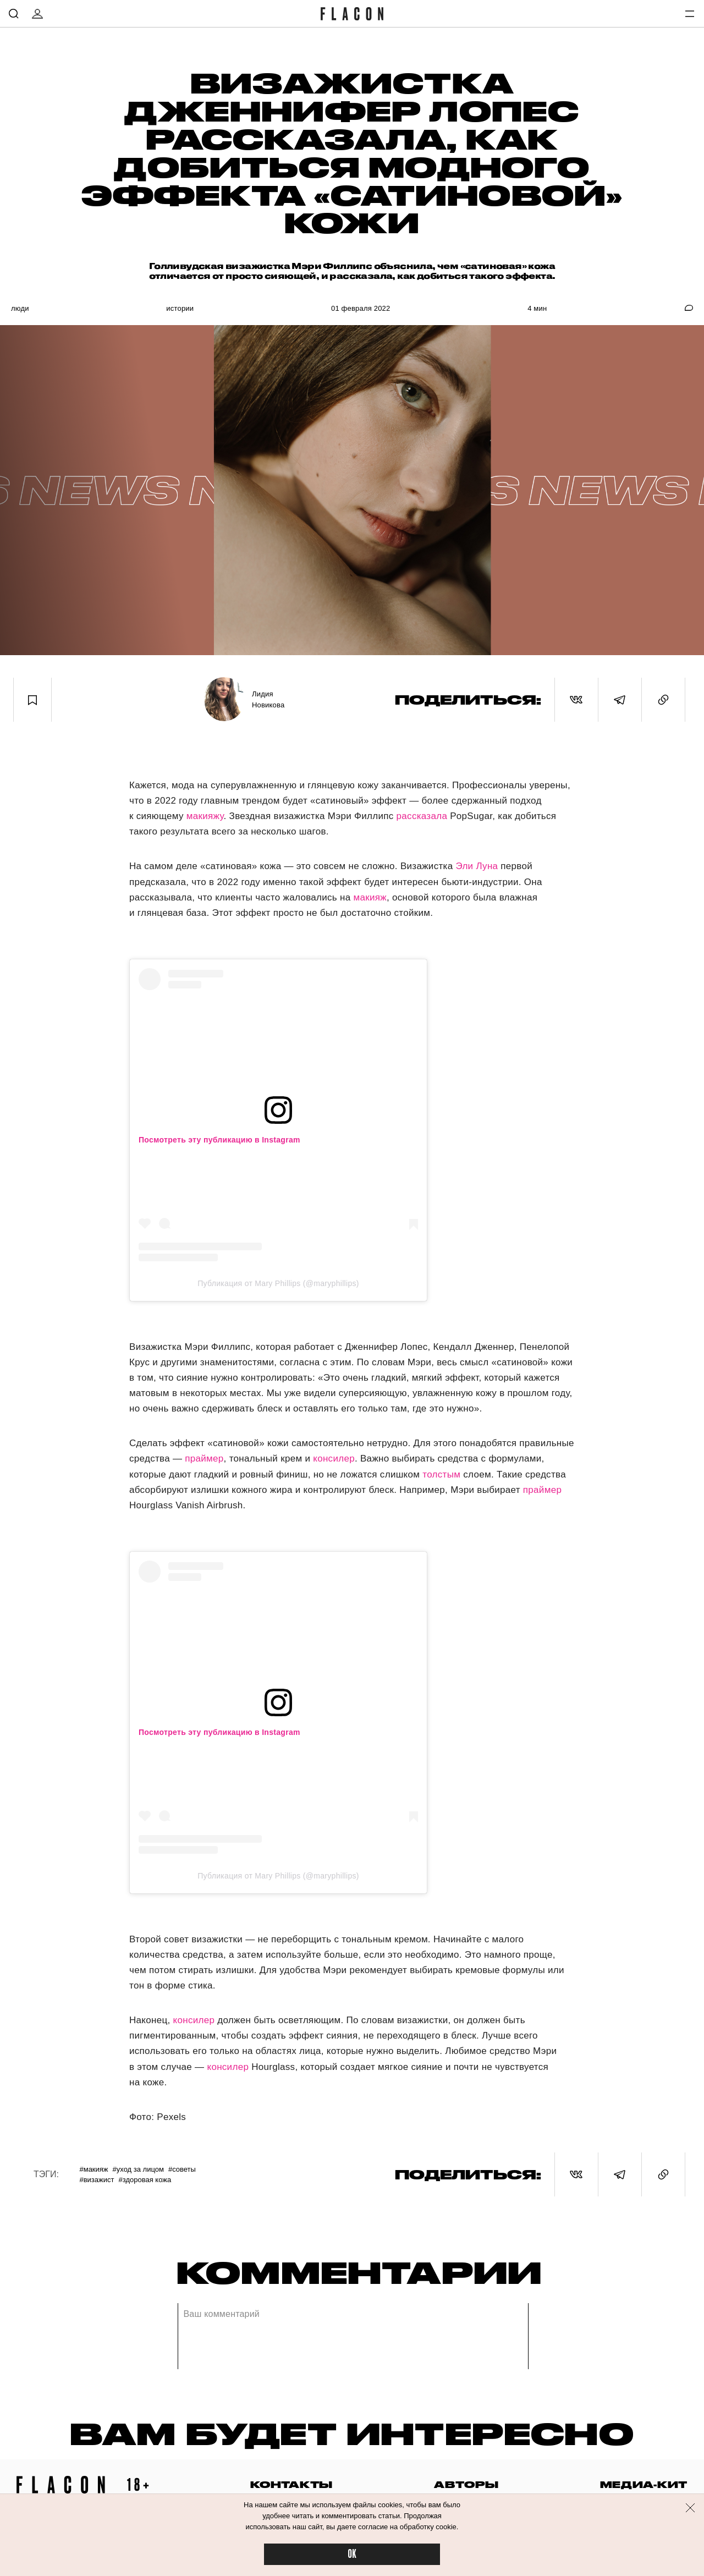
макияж (370, 897)
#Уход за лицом (138, 2169)
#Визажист (96, 2180)
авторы (466, 2484)
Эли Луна (476, 866)
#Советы (182, 2169)
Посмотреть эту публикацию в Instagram (219, 1139)
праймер (204, 1458)
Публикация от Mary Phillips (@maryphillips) (278, 1283)
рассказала (422, 816)
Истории (180, 308)
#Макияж (93, 2169)
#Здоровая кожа (144, 2180)
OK (352, 2554)
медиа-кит (644, 2484)
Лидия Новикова (268, 699)
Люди (20, 308)
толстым (441, 1474)
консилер (334, 1458)
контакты (291, 2484)
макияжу (205, 816)
